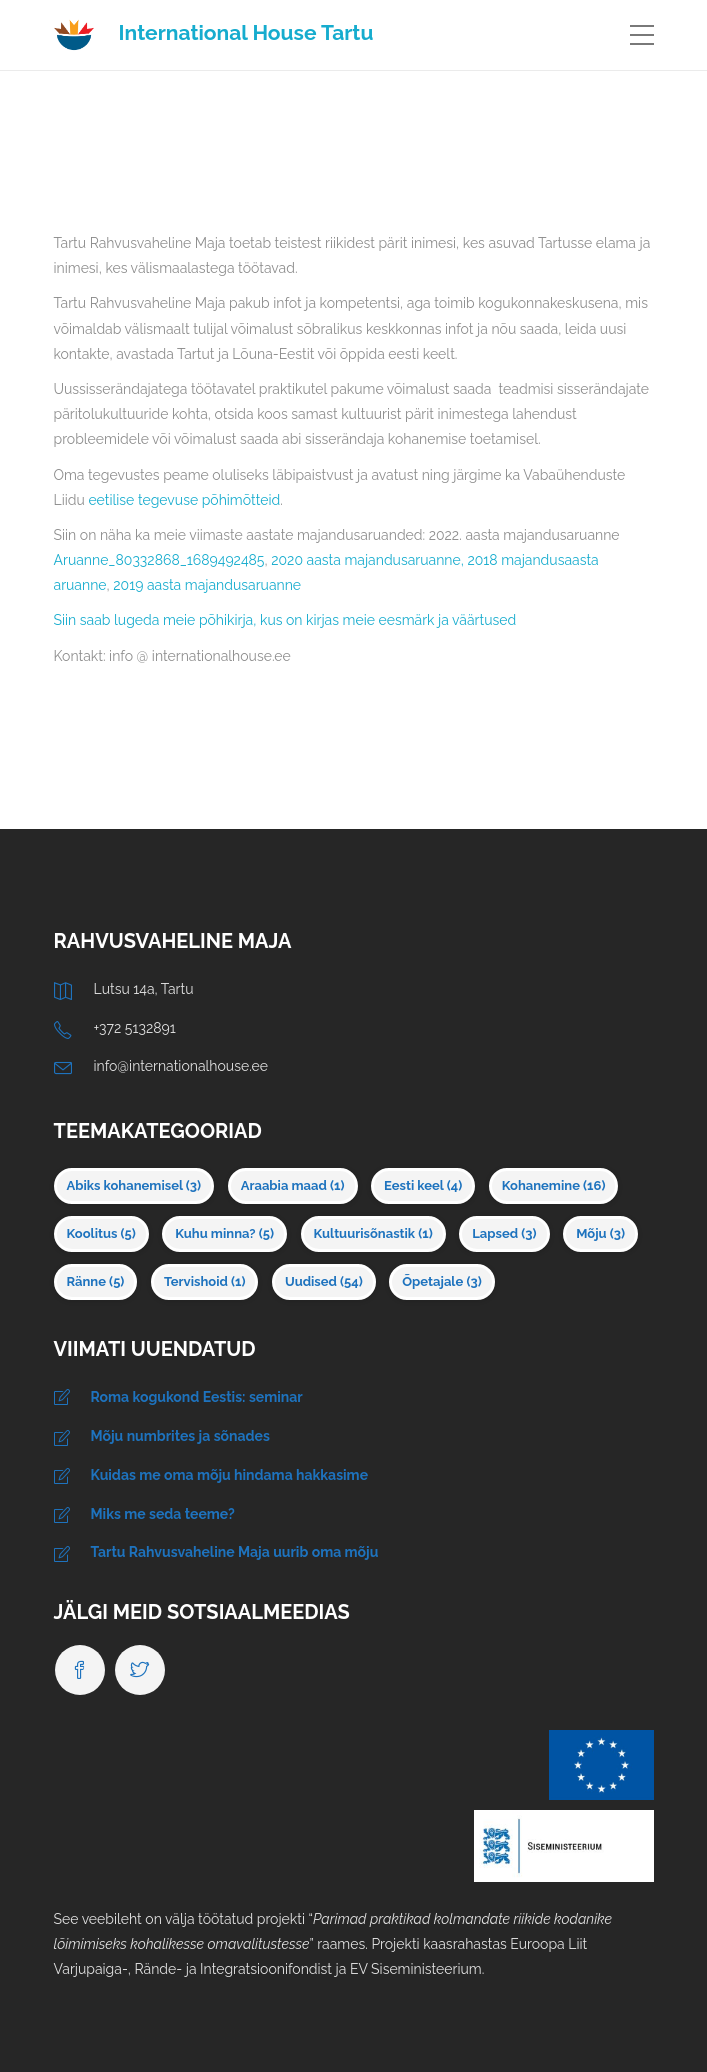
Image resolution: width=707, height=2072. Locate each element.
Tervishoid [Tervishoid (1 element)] (205, 1281)
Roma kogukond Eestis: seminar (197, 1397)
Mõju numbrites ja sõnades (180, 1436)
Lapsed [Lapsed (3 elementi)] (504, 1233)
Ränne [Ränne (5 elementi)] (96, 1281)
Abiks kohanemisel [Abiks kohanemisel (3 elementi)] (134, 1185)
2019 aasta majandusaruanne (207, 585)
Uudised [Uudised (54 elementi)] (324, 1281)
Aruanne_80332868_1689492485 (159, 560)
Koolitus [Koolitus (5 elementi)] (101, 1233)
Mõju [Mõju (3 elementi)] (600, 1233)
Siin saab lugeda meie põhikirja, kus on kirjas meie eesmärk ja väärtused (285, 620)
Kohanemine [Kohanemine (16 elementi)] (554, 1185)
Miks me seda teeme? (163, 1514)
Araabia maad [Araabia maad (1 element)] (293, 1185)
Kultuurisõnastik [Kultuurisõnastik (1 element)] (373, 1233)
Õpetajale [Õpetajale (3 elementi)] (441, 1281)
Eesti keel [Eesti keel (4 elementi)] (423, 1185)
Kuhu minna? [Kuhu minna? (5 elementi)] (224, 1233)
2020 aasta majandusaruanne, (367, 560)
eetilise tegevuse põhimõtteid (184, 500)
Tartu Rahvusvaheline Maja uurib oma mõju (235, 1552)
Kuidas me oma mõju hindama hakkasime (230, 1475)
